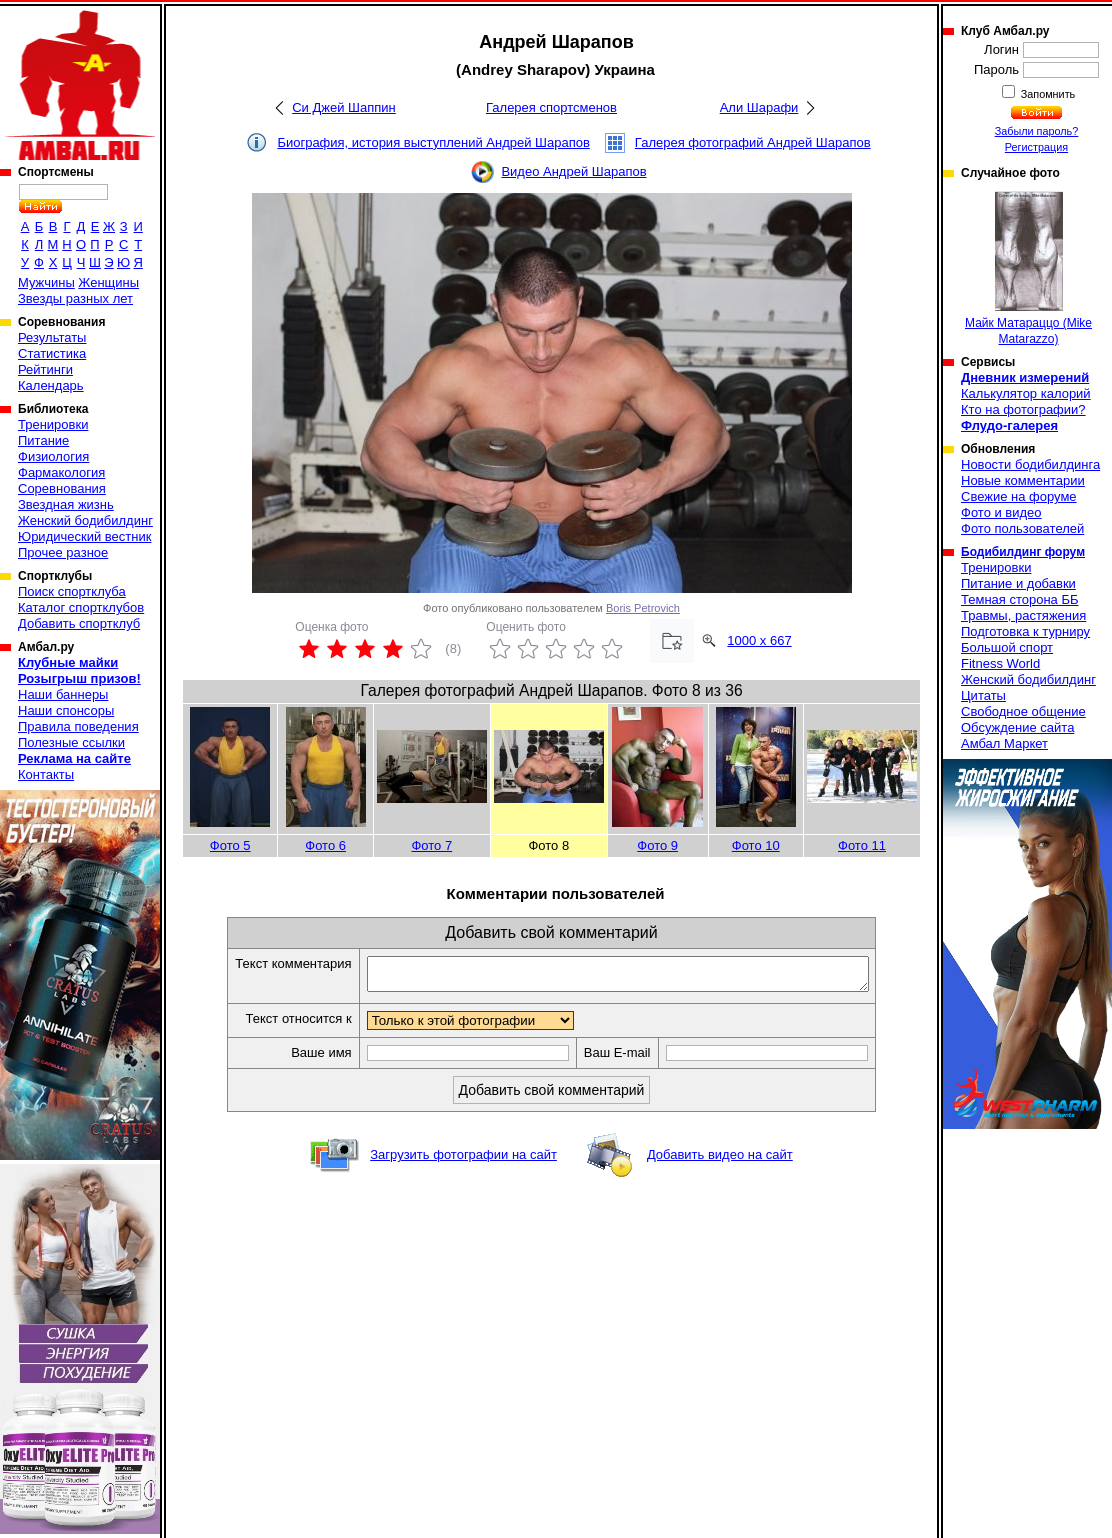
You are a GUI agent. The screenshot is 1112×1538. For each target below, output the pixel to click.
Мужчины (46, 282)
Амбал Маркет (1004, 743)
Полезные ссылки (71, 742)
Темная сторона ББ (1020, 599)
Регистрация (1036, 147)
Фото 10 (756, 845)
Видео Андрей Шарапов (573, 171)
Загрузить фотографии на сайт (463, 1160)
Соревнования (62, 488)
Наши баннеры (63, 694)
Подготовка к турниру (1025, 631)
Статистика (52, 353)
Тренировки (53, 424)
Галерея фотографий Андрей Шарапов (753, 142)
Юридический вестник (84, 536)
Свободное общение (1023, 711)
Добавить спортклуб (79, 623)
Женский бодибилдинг (85, 520)
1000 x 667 (759, 640)
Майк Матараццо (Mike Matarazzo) (1028, 268)
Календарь (51, 385)
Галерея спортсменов (551, 107)
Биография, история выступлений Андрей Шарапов (433, 142)
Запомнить (1047, 94)
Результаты (52, 337)
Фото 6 (325, 845)
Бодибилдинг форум (1023, 552)
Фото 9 (657, 845)
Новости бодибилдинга (1030, 464)
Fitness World (1000, 663)
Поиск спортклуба (72, 591)
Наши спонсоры (66, 710)
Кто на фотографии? (1023, 409)
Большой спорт (1007, 647)
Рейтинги (45, 369)
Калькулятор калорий (1026, 393)
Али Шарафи (759, 107)
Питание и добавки (1018, 583)
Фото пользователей (1022, 528)
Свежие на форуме (1019, 496)
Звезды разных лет (75, 298)
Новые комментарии (1023, 480)
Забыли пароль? (1037, 131)
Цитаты (983, 695)
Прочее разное (63, 552)
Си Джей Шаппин (344, 107)
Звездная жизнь (66, 504)
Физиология (53, 456)
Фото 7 (431, 845)
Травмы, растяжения (1023, 615)
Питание (43, 440)
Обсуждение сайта (1017, 727)
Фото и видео (1001, 512)
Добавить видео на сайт (720, 1160)
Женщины (108, 282)
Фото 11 (862, 845)
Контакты (46, 774)
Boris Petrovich (643, 608)
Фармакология (61, 472)
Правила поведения (78, 726)
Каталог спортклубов (81, 607)
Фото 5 (230, 845)
